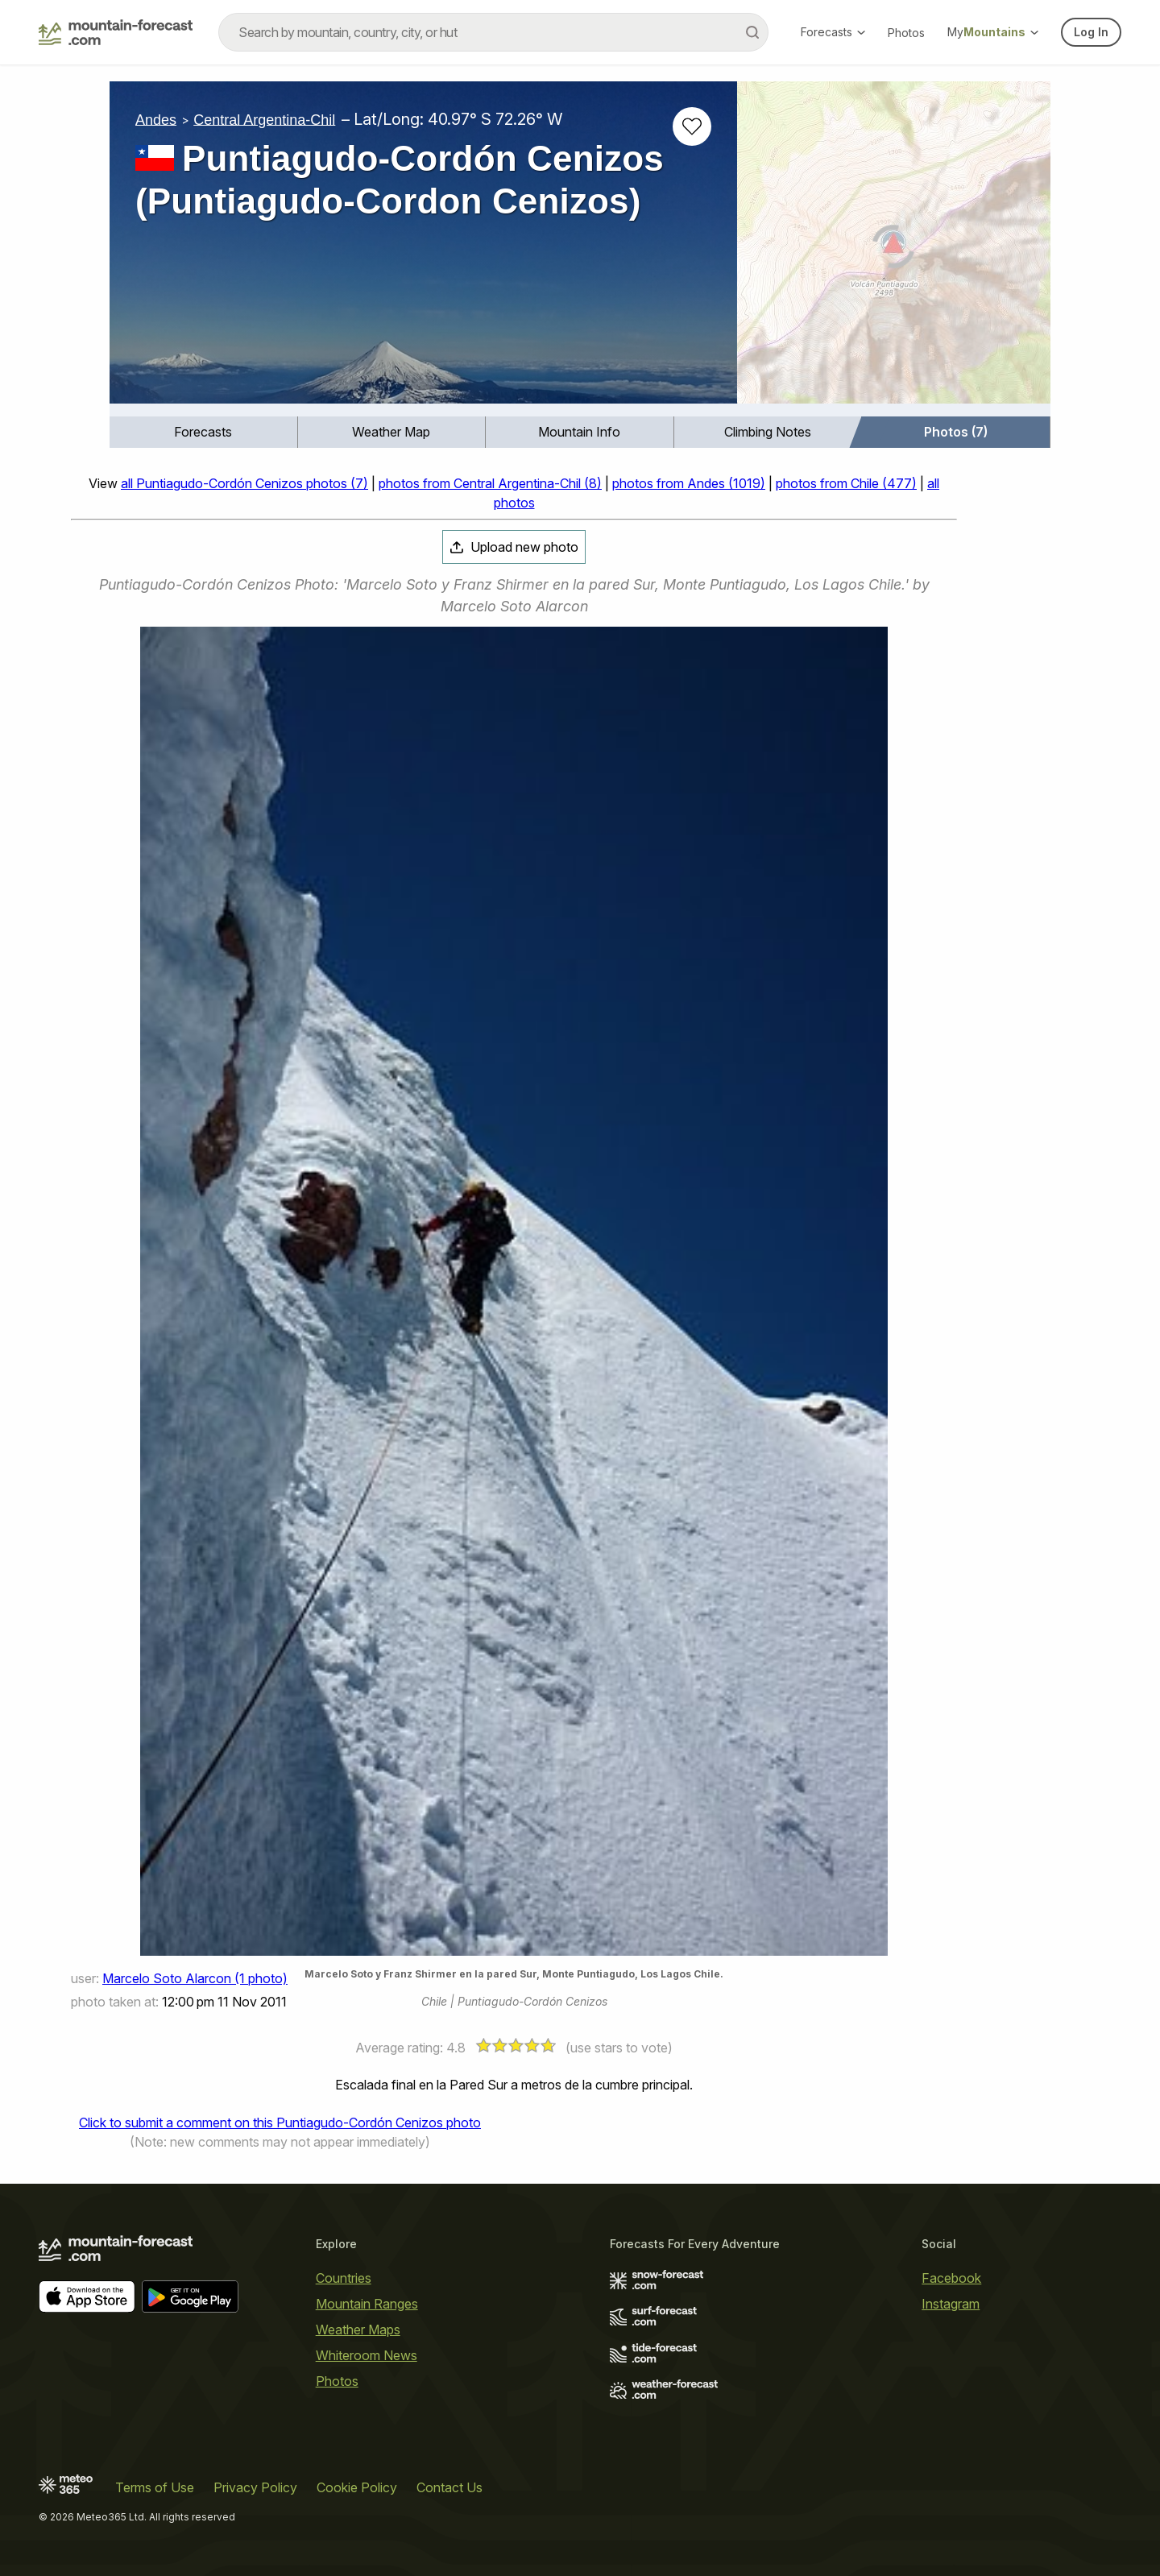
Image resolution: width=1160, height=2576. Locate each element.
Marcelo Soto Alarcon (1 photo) (195, 1978)
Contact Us (449, 2487)
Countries (343, 2278)
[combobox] (493, 32)
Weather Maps (358, 2329)
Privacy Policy (255, 2487)
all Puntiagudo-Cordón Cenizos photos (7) (244, 483)
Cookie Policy (357, 2487)
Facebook (951, 2278)
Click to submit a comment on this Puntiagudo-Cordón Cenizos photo (280, 2122)
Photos (906, 32)
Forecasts (833, 32)
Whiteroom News (366, 2355)
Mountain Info (579, 432)
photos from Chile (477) (846, 483)
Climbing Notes (767, 432)
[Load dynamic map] (893, 249)
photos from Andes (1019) (688, 483)
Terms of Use (154, 2487)
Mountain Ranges (367, 2304)
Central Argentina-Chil (264, 119)
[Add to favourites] (692, 126)
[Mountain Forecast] (116, 32)
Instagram (951, 2304)
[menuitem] (204, 432)
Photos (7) (956, 432)
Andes (155, 119)
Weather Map (391, 432)
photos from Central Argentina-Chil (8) (490, 483)
